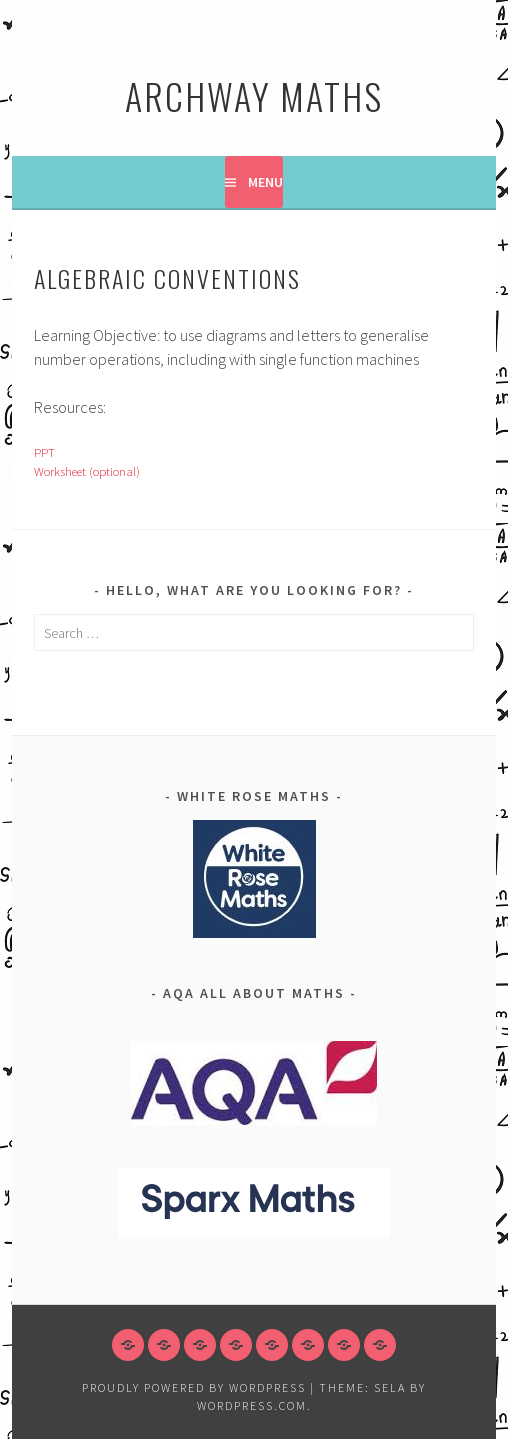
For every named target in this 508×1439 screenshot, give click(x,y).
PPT (44, 452)
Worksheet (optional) (87, 471)
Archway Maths (254, 95)
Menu (265, 182)
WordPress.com (252, 1405)
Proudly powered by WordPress (194, 1387)
